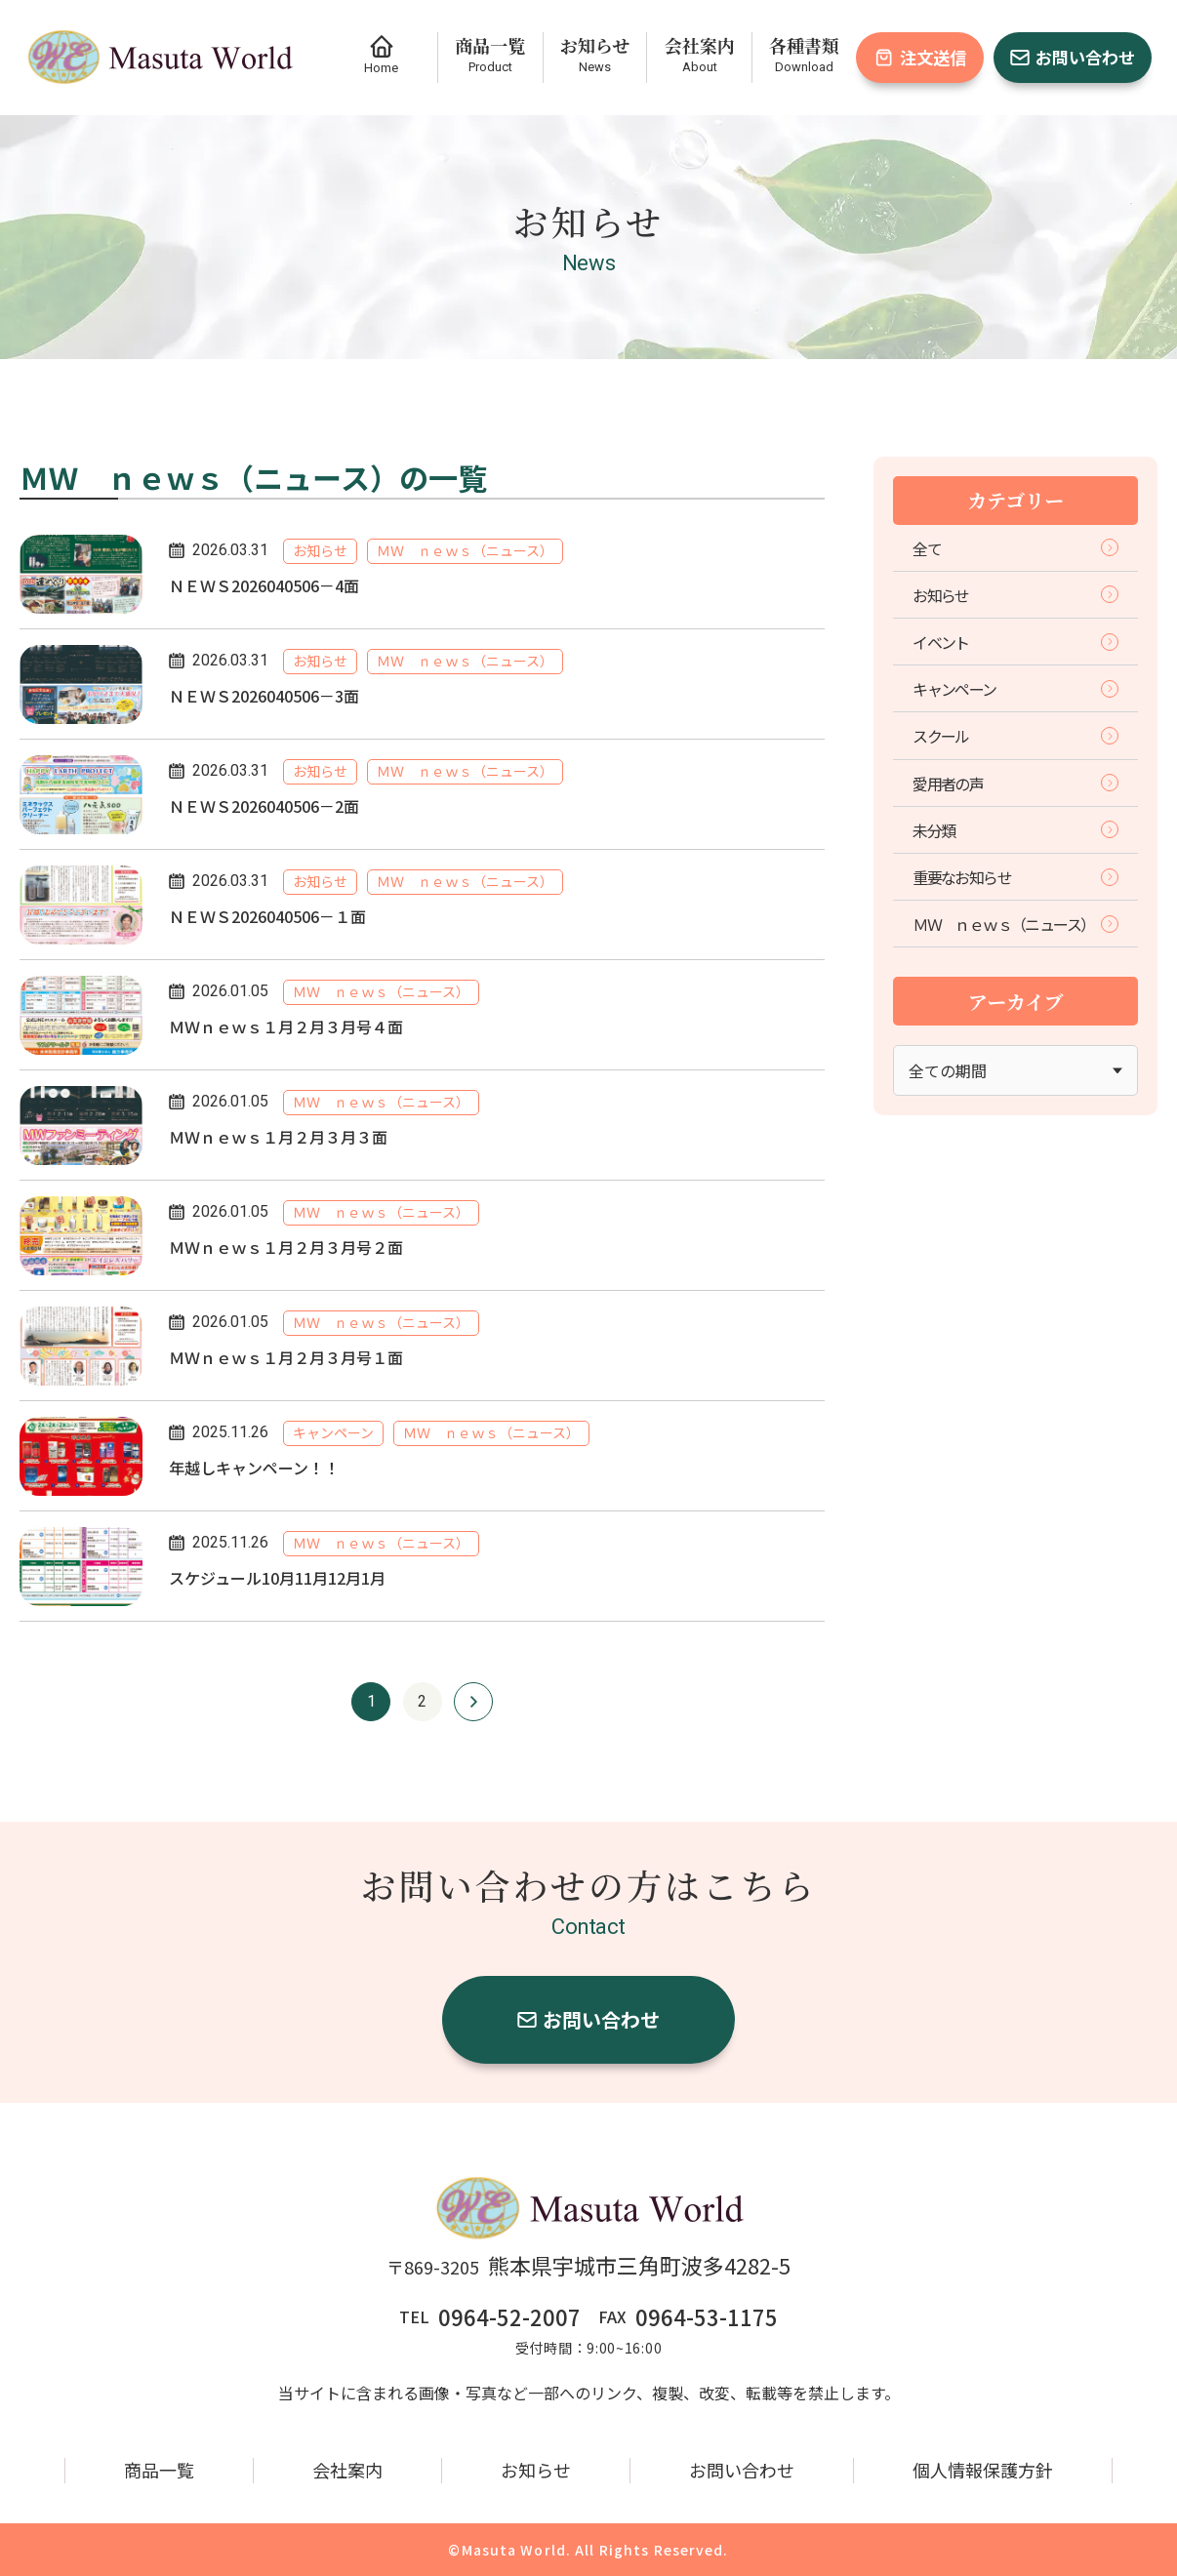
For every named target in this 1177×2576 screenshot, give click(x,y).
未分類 (1015, 830)
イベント (1015, 642)
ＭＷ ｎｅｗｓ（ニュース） (1015, 924)
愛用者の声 (1015, 783)
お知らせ (1015, 595)
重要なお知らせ (1015, 877)
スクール (1015, 735)
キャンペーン (1015, 689)
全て (1015, 548)
